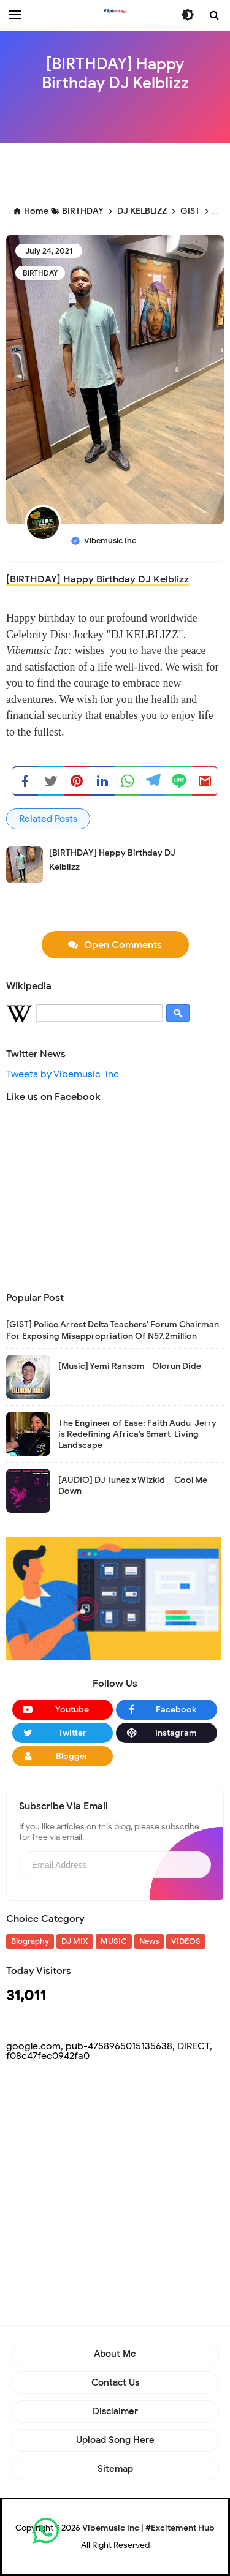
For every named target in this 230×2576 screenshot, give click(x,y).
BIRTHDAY (40, 272)
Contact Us (115, 2382)
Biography (30, 1941)
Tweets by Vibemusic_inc (62, 1074)
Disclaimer (115, 2411)
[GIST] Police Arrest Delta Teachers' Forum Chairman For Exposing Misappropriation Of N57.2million (112, 1330)
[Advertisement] (118, 171)
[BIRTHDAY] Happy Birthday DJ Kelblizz (97, 579)
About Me (115, 2353)
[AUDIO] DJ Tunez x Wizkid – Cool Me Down (132, 1485)
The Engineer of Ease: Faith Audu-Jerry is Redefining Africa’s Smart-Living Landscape (137, 1434)
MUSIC (114, 1941)
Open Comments (123, 945)
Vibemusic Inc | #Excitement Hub (148, 2528)
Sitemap (115, 2468)
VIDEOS (186, 1941)
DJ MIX (74, 1941)
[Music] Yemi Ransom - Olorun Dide (129, 1366)
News (149, 1941)
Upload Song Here (115, 2440)
